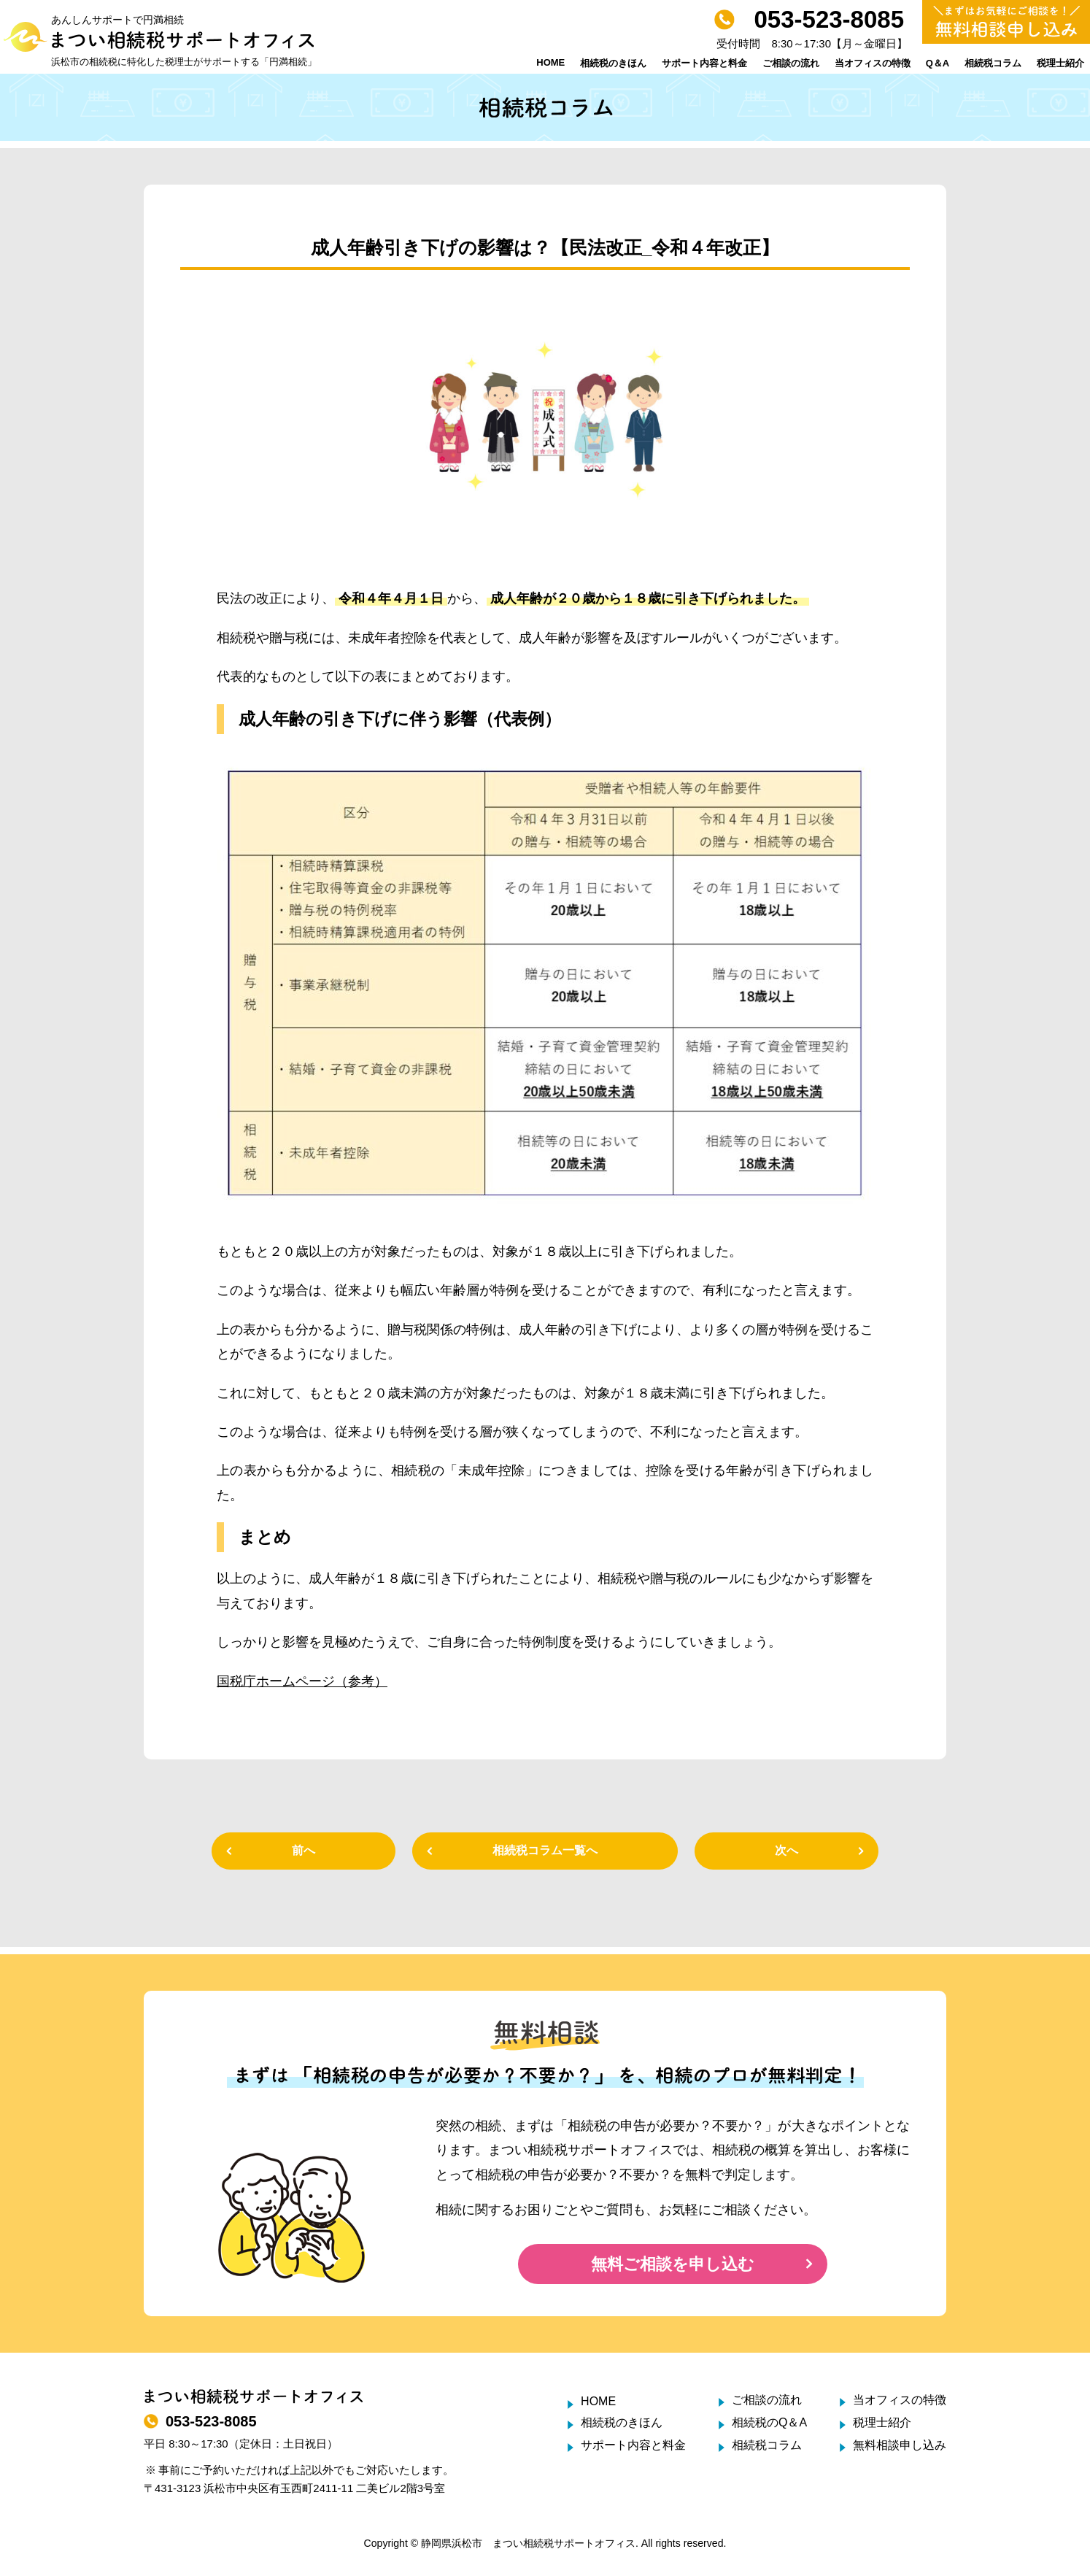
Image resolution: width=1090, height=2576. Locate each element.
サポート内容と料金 (704, 63)
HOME (550, 62)
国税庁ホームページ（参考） (302, 1681)
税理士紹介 (1060, 63)
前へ (303, 1850)
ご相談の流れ (790, 63)
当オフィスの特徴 (873, 63)
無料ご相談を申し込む (672, 2264)
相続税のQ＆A (769, 2422)
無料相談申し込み (899, 2445)
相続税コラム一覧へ (545, 1850)
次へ (786, 1850)
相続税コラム (993, 63)
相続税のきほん (613, 63)
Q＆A (938, 63)
